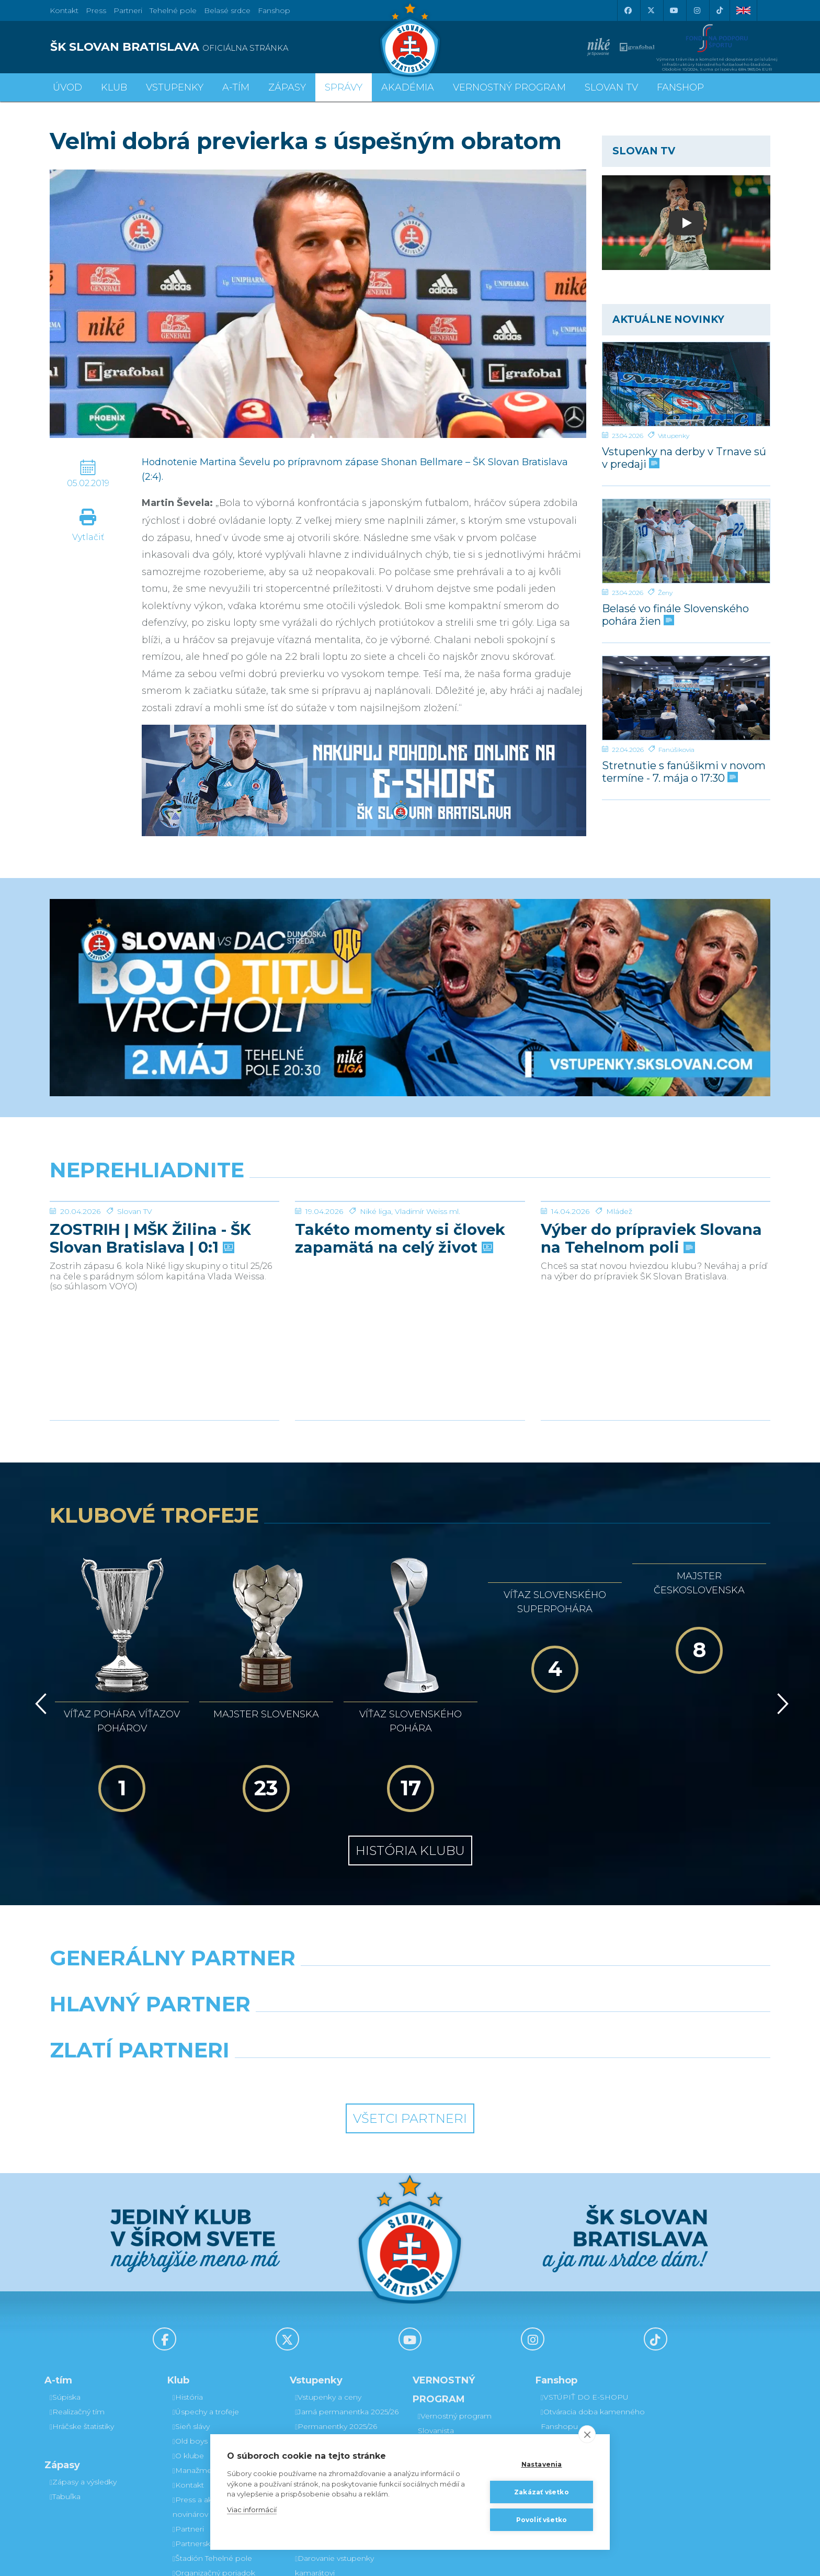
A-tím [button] (235, 87)
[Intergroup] (318, 1957)
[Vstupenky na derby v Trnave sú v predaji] (686, 384)
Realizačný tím (77, 2292)
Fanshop (274, 10)
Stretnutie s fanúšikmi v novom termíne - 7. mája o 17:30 (684, 771)
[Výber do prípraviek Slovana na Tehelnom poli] (655, 1201)
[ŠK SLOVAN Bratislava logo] (410, 39)
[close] (587, 2434)
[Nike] (410, 1865)
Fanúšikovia (676, 749)
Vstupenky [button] (174, 87)
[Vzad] (39, 1637)
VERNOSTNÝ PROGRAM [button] (509, 87)
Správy (343, 87)
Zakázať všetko (541, 2492)
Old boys (190, 2321)
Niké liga (375, 1211)
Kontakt (188, 2365)
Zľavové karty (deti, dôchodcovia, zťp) (330, 2344)
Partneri (188, 2409)
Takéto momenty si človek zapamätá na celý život (400, 1238)
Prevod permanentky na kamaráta (463, 2362)
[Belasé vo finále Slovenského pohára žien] (686, 541)
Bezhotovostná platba (337, 2365)
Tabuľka (65, 2377)
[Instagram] (696, 10)
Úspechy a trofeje (206, 2292)
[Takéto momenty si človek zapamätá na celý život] (410, 1201)
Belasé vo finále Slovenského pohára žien (675, 614)
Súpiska (65, 2277)
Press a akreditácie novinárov (208, 2388)
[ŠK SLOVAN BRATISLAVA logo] (226, 47)
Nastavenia (541, 2464)
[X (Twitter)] (650, 10)
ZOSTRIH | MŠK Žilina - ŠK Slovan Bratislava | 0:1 (150, 1238)
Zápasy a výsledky (83, 2362)
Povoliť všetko (541, 2520)
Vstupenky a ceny (328, 2277)
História (188, 2277)
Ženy (665, 593)
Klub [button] (114, 87)
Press (96, 10)
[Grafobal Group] (502, 1957)
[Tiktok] (719, 10)
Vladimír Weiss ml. (427, 1211)
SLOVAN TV (611, 87)
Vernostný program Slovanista (332, 2417)
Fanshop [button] (680, 87)
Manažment (196, 2351)
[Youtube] (673, 10)
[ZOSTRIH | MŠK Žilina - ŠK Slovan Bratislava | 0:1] (164, 1201)
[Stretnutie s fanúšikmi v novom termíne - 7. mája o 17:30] (686, 698)
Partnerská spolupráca (215, 2424)
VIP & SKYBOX (323, 2321)
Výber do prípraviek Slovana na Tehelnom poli (651, 1238)
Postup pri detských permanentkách (456, 2392)
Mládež (619, 1211)
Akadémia (407, 87)
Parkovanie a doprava (335, 2395)
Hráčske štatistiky (82, 2307)
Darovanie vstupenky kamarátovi (457, 2333)
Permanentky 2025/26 (336, 2307)
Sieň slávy (191, 2307)
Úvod (67, 87)
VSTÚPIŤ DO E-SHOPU (585, 2277)
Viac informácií (252, 2509)
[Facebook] (627, 10)
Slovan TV (134, 1211)
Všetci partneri (410, 1999)
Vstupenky (673, 436)
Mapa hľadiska (322, 2380)
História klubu (410, 1731)
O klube (188, 2336)
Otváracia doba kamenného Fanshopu (593, 2300)
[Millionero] (502, 1911)
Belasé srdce (227, 10)
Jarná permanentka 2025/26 (346, 2292)
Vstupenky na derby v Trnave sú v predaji (684, 457)
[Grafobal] (318, 1911)
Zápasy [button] (287, 87)
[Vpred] (780, 1637)
